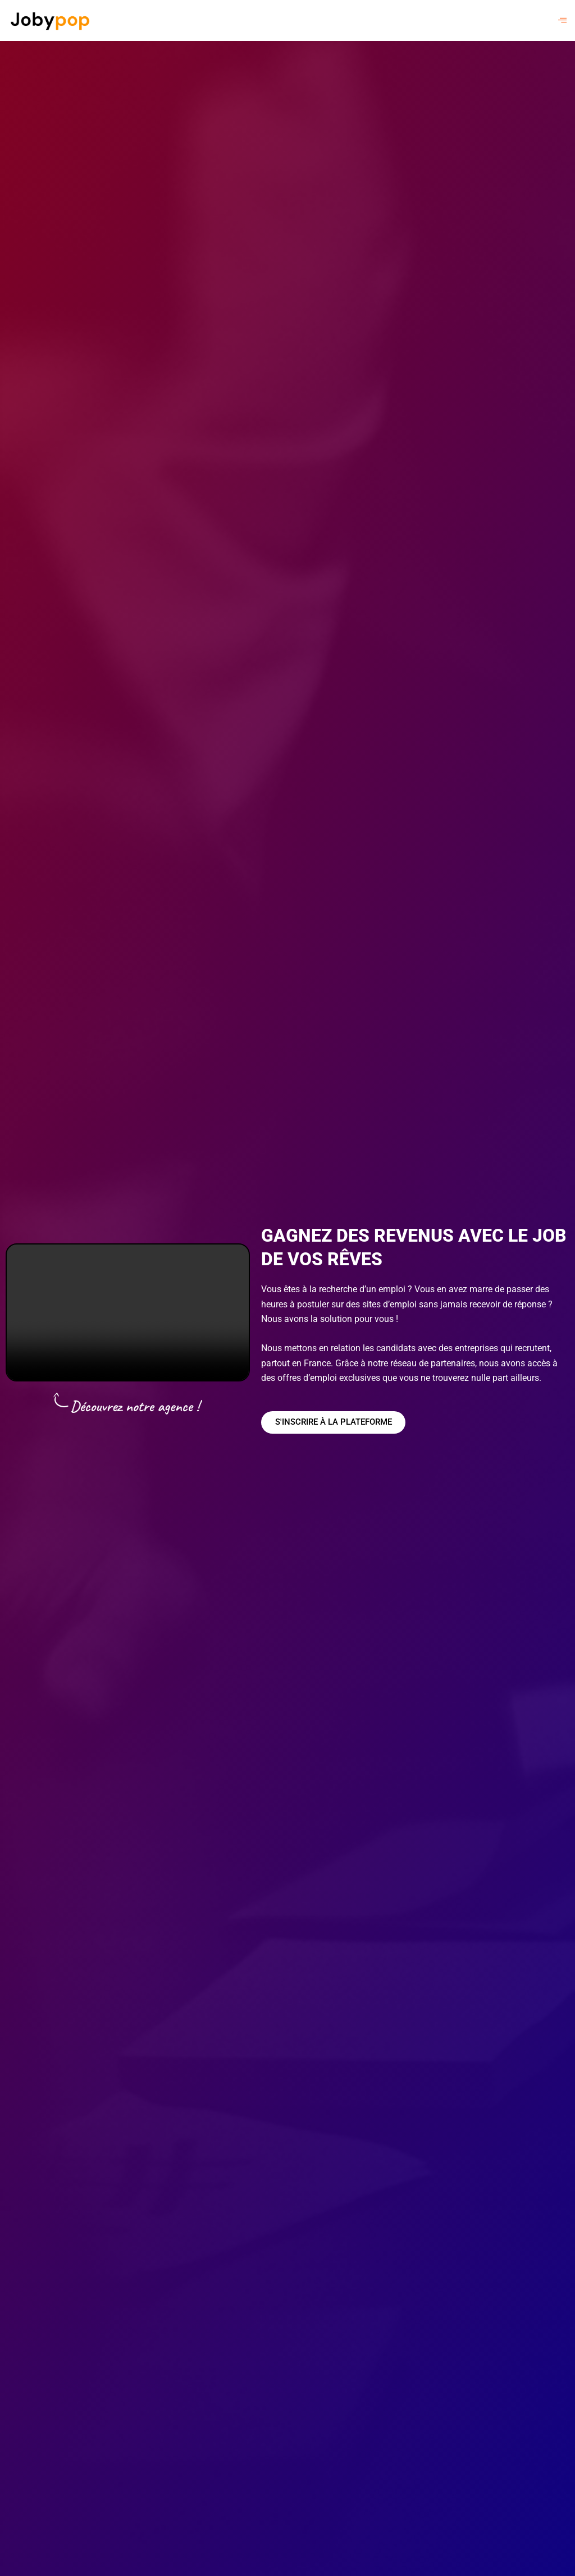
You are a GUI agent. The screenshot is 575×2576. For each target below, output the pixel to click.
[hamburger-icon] (562, 20)
